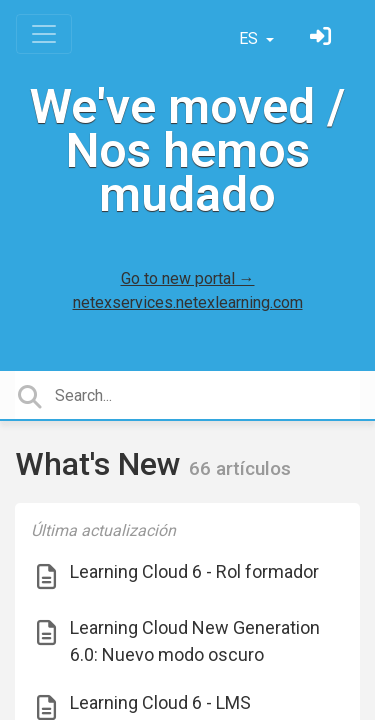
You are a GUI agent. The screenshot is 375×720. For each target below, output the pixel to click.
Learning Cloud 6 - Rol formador (194, 571)
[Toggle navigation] (44, 34)
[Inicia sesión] (323, 38)
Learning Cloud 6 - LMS (160, 702)
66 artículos (240, 468)
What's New (102, 464)
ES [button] (250, 38)
